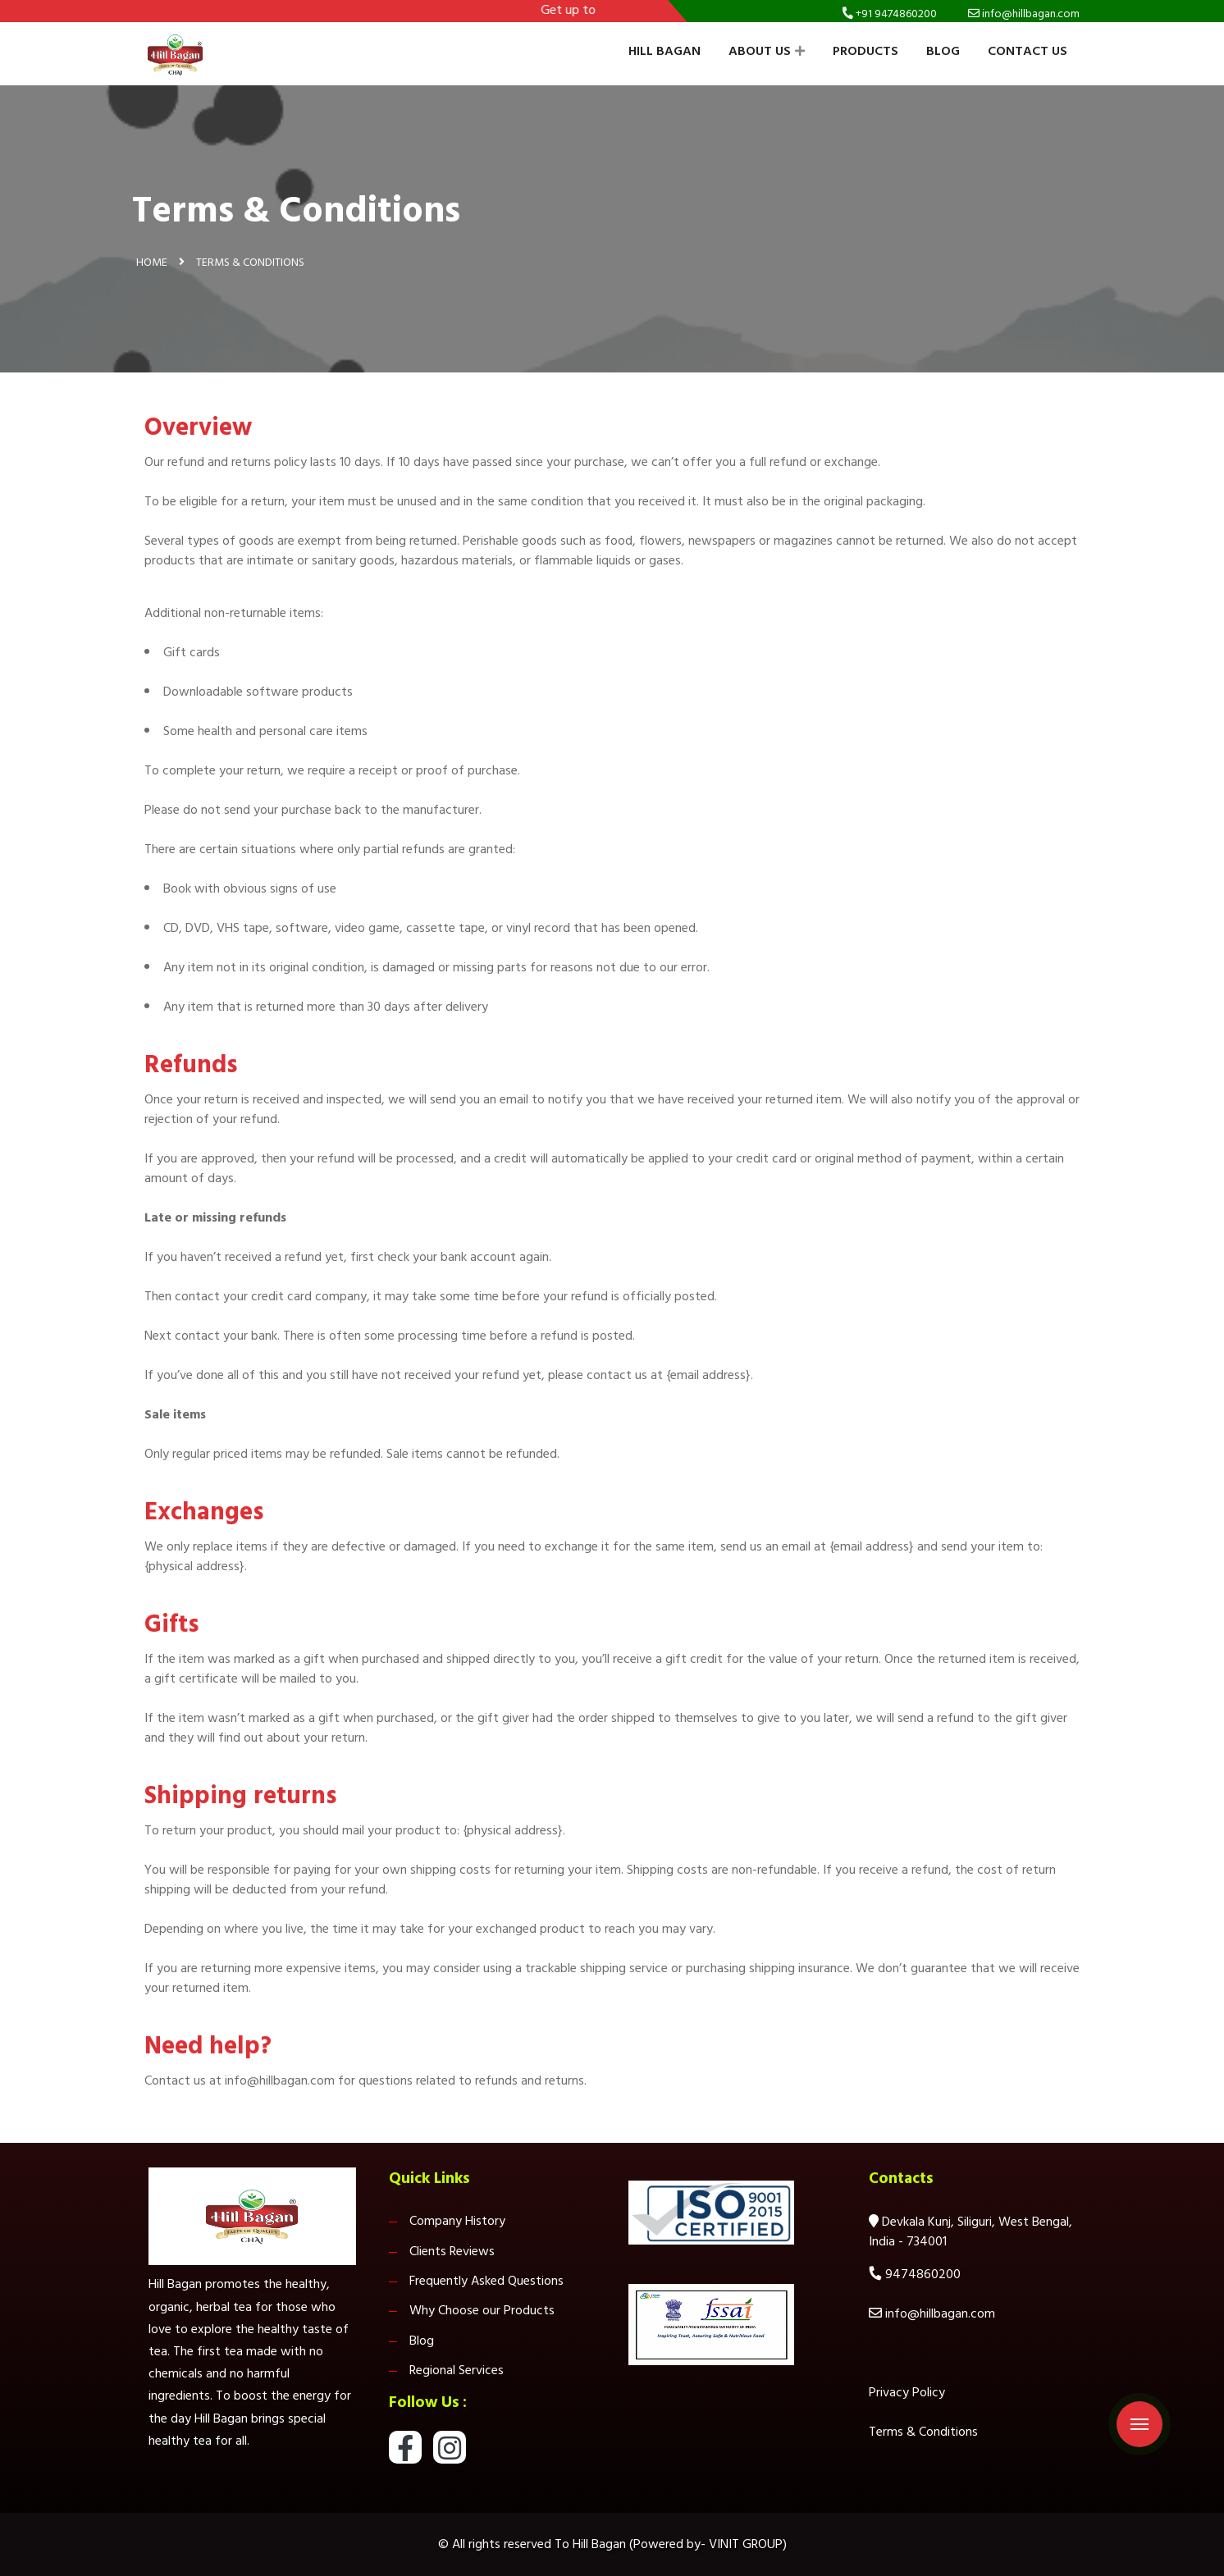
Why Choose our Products (482, 2310)
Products (865, 51)
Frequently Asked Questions (486, 2280)
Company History (457, 2220)
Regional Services (456, 2370)
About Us (766, 51)
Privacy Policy (907, 2392)
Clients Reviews (452, 2251)
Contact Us (1027, 51)
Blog (943, 51)
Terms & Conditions (923, 2431)
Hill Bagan (664, 51)
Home (151, 262)
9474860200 (923, 2274)
